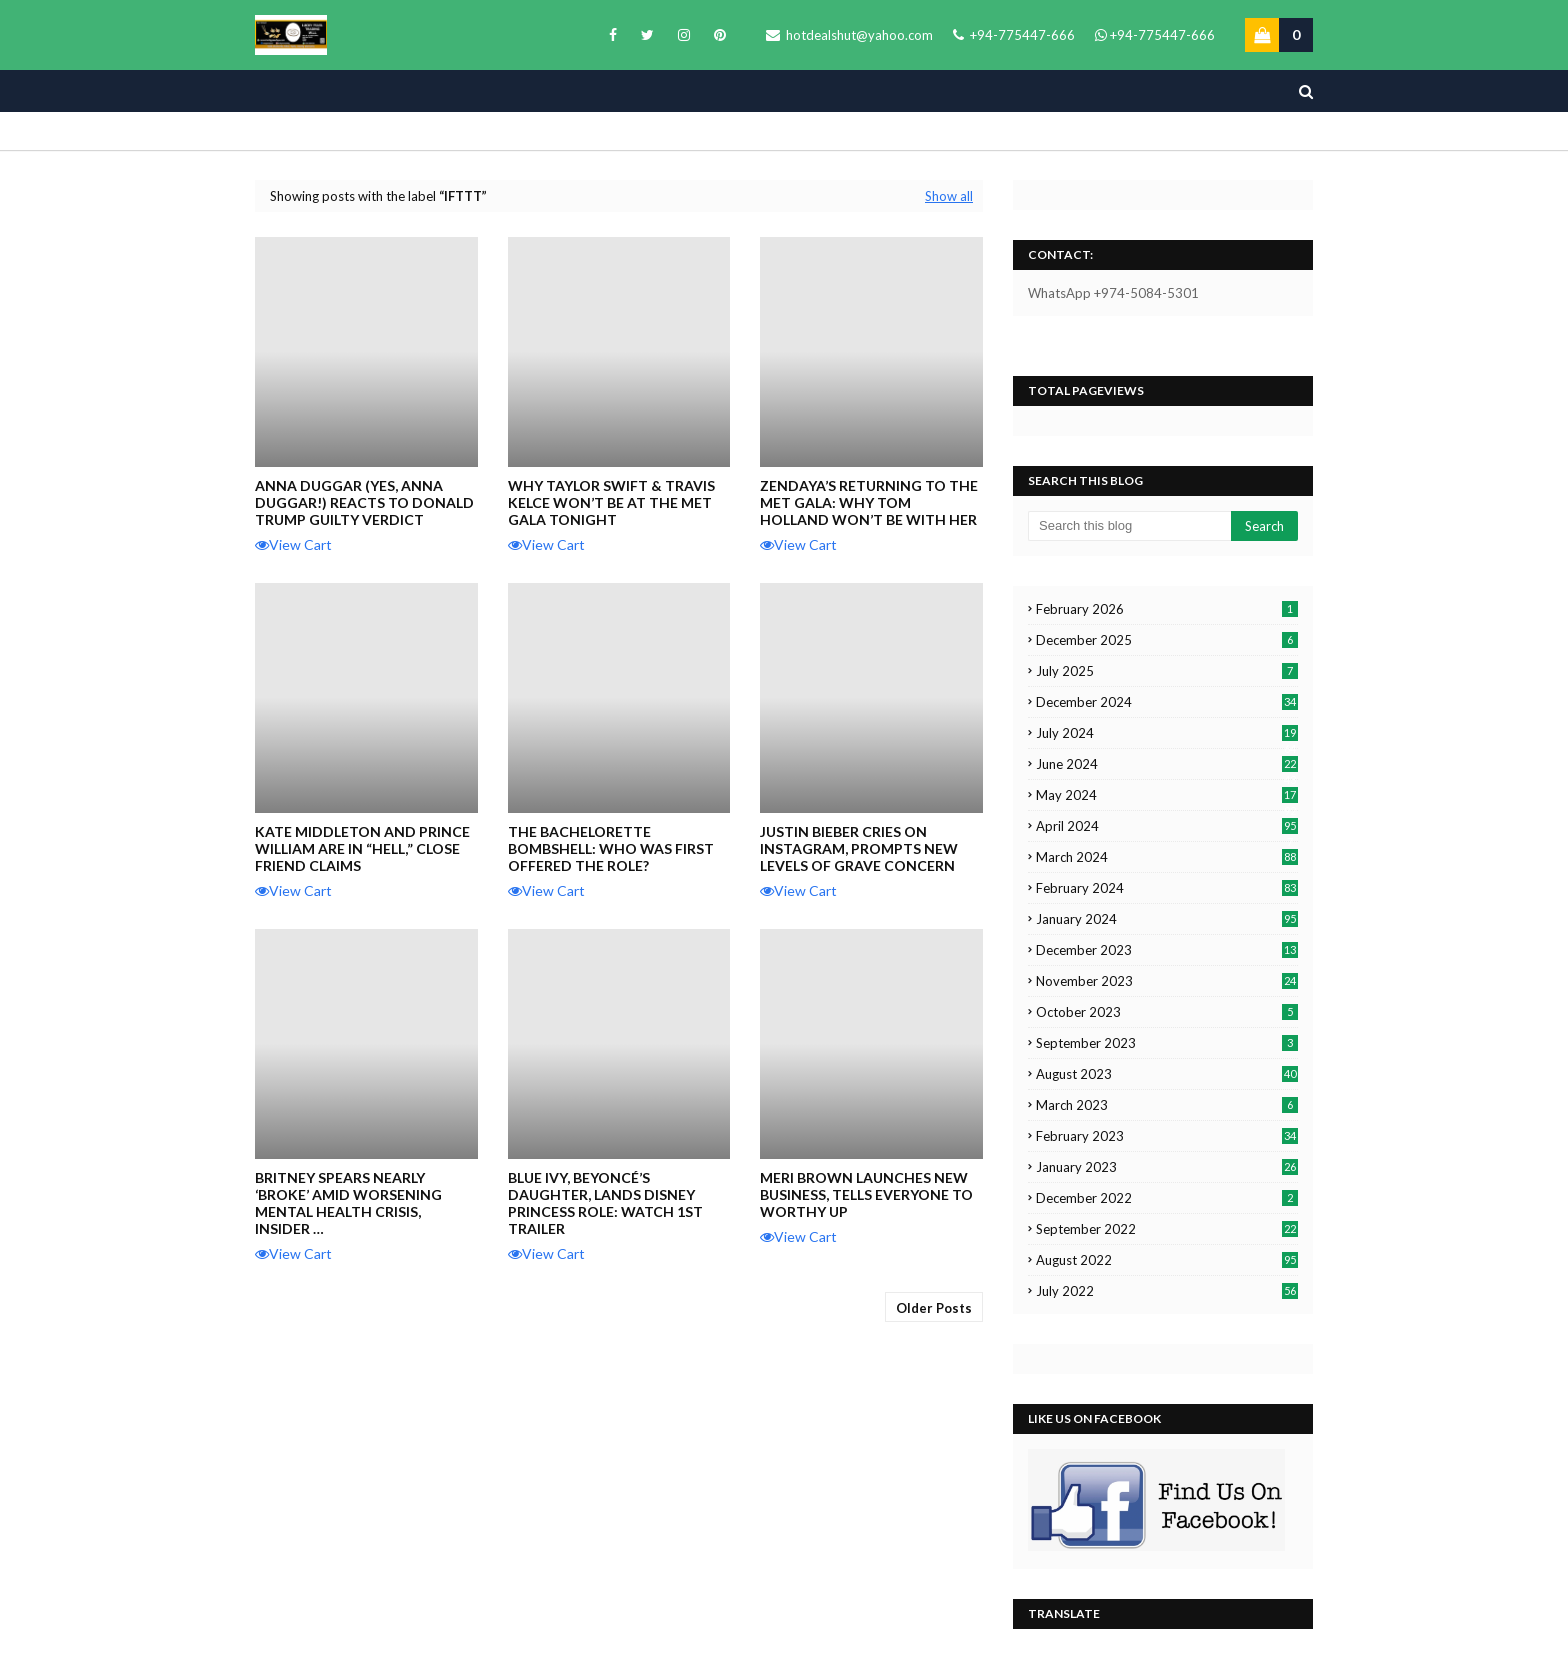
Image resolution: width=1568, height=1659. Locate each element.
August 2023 (1167, 1074)
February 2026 (1167, 609)
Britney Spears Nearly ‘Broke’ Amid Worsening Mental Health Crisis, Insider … (348, 1203)
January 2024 (1167, 919)
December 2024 (1167, 702)
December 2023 (1167, 950)
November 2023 (1167, 981)
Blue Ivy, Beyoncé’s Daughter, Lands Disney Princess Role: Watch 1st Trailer (605, 1203)
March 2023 (1167, 1105)
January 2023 (1167, 1167)
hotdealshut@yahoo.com (849, 35)
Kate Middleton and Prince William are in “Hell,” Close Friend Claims (362, 848)
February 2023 (1167, 1136)
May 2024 (1167, 795)
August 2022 (1167, 1260)
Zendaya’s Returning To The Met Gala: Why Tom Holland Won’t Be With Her (869, 502)
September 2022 (1167, 1229)
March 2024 (1167, 857)
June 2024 (1167, 764)
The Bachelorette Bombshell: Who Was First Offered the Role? (611, 848)
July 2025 (1167, 671)
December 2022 (1167, 1198)
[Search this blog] (1129, 526)
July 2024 (1167, 733)
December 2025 (1167, 640)
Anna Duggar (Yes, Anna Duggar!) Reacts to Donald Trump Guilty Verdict (364, 502)
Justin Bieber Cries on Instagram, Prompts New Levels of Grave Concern (859, 848)
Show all (949, 196)
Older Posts (934, 1308)
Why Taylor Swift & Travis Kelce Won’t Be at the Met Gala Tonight (611, 502)
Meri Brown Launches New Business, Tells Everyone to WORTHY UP (866, 1194)
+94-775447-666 (1014, 35)
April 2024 (1167, 826)
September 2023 (1167, 1043)
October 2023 (1167, 1012)
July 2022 (1167, 1291)
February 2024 (1167, 888)
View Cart (293, 544)
